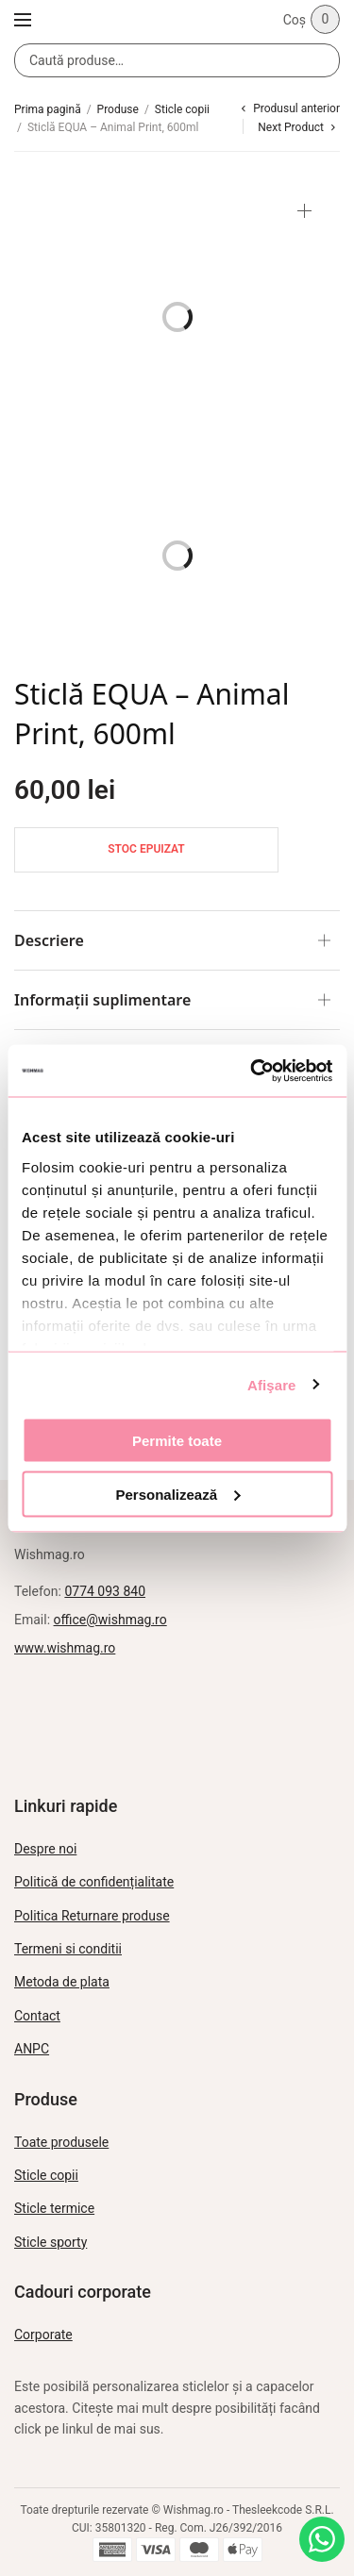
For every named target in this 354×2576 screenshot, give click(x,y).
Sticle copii (182, 109)
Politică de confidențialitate (94, 1881)
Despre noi (45, 1848)
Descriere (49, 940)
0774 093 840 (104, 1591)
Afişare (271, 1384)
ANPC (31, 2048)
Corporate (43, 2334)
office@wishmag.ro (110, 1619)
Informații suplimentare (102, 999)
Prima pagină (47, 109)
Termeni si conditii (68, 1948)
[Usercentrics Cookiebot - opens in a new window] (252, 1070)
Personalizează (177, 1494)
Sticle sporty (50, 2242)
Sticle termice (54, 2208)
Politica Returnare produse (92, 1915)
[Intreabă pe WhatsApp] (322, 2539)
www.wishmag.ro (64, 1647)
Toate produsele (61, 2142)
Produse (118, 109)
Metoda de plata (62, 1981)
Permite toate (177, 1441)
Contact (37, 2015)
